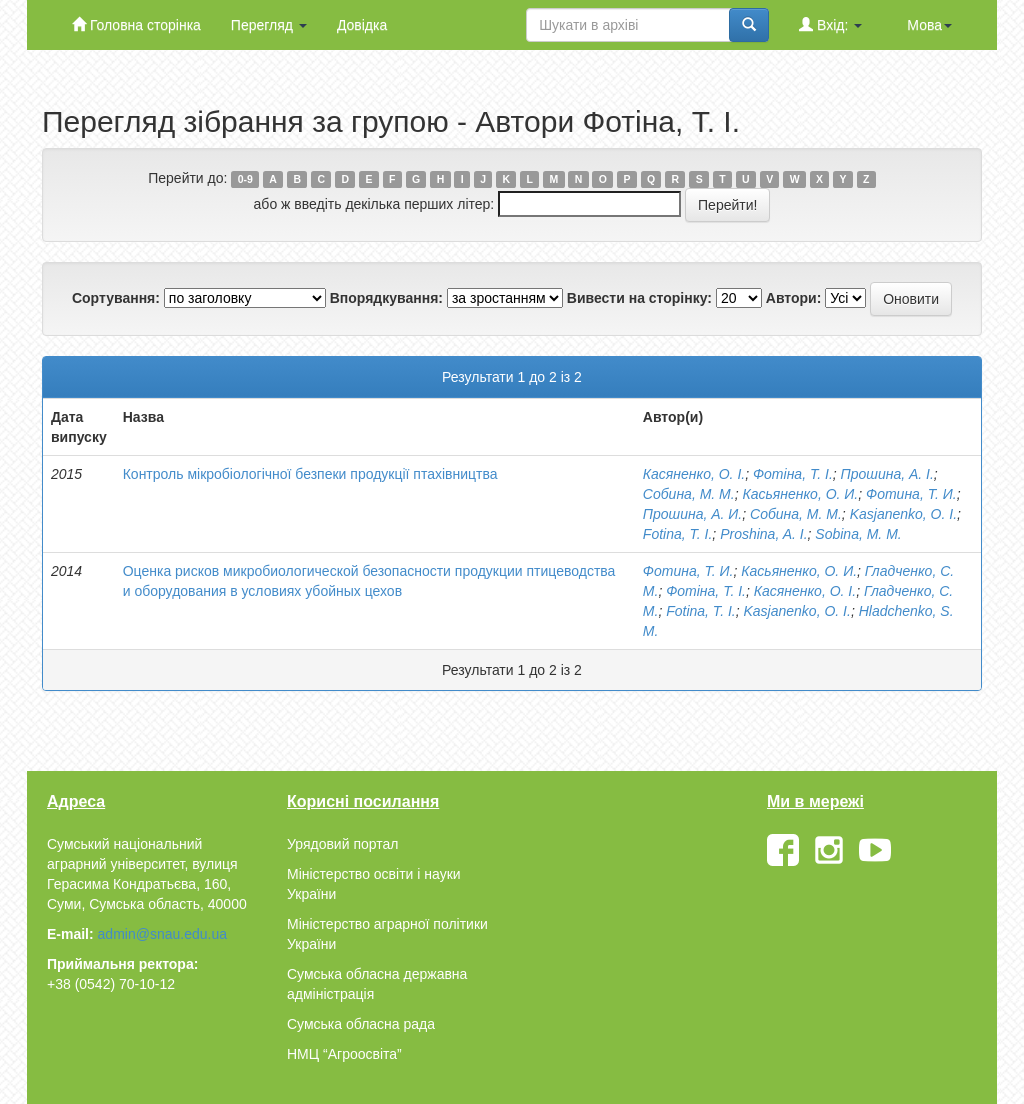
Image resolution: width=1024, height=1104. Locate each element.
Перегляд (269, 25)
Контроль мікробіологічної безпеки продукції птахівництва (310, 474)
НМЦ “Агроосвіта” (344, 1054)
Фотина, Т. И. (911, 494)
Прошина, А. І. (887, 474)
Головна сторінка (136, 24)
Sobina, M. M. (858, 534)
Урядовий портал (342, 844)
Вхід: (830, 24)
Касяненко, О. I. (694, 474)
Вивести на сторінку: (639, 298)
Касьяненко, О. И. (800, 494)
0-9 (245, 179)
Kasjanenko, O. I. (903, 514)
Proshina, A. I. (763, 534)
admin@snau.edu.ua (162, 934)
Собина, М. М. (689, 494)
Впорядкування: (386, 298)
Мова (929, 25)
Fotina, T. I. (678, 534)
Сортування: (116, 298)
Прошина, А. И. (692, 514)
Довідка (362, 25)
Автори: (794, 298)
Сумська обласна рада (361, 1024)
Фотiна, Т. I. (793, 474)
